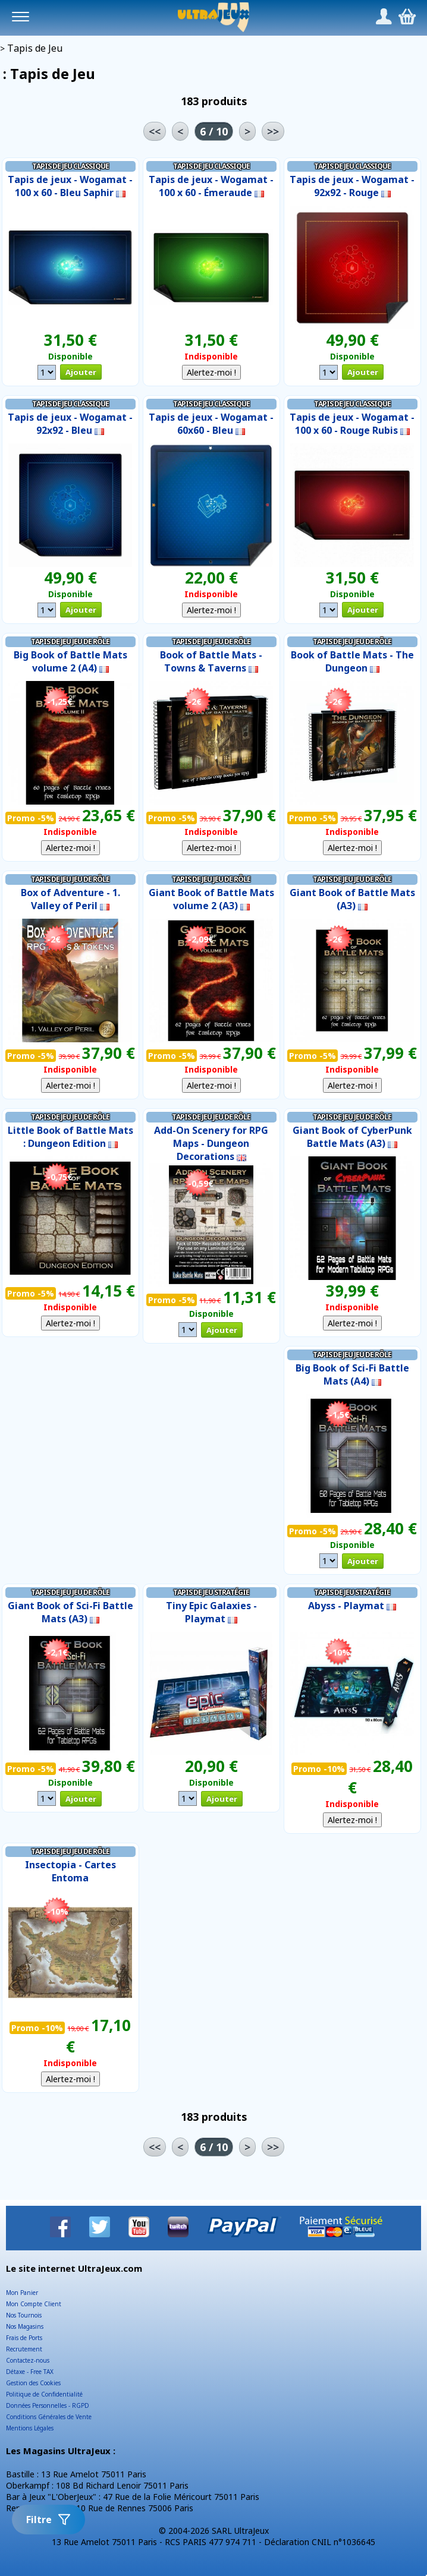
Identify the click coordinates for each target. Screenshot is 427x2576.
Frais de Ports (24, 2338)
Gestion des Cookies (33, 2383)
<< (155, 131)
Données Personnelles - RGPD (47, 2405)
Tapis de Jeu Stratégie (211, 1592)
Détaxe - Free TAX (30, 2371)
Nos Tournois (24, 2315)
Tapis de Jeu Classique (70, 166)
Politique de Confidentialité (44, 2394)
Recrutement (24, 2349)
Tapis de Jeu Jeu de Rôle (70, 641)
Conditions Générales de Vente (49, 2417)
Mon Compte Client (33, 2304)
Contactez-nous (27, 2360)
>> (273, 131)
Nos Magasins (24, 2326)
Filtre (48, 2519)
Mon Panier (22, 2292)
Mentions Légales (30, 2428)
